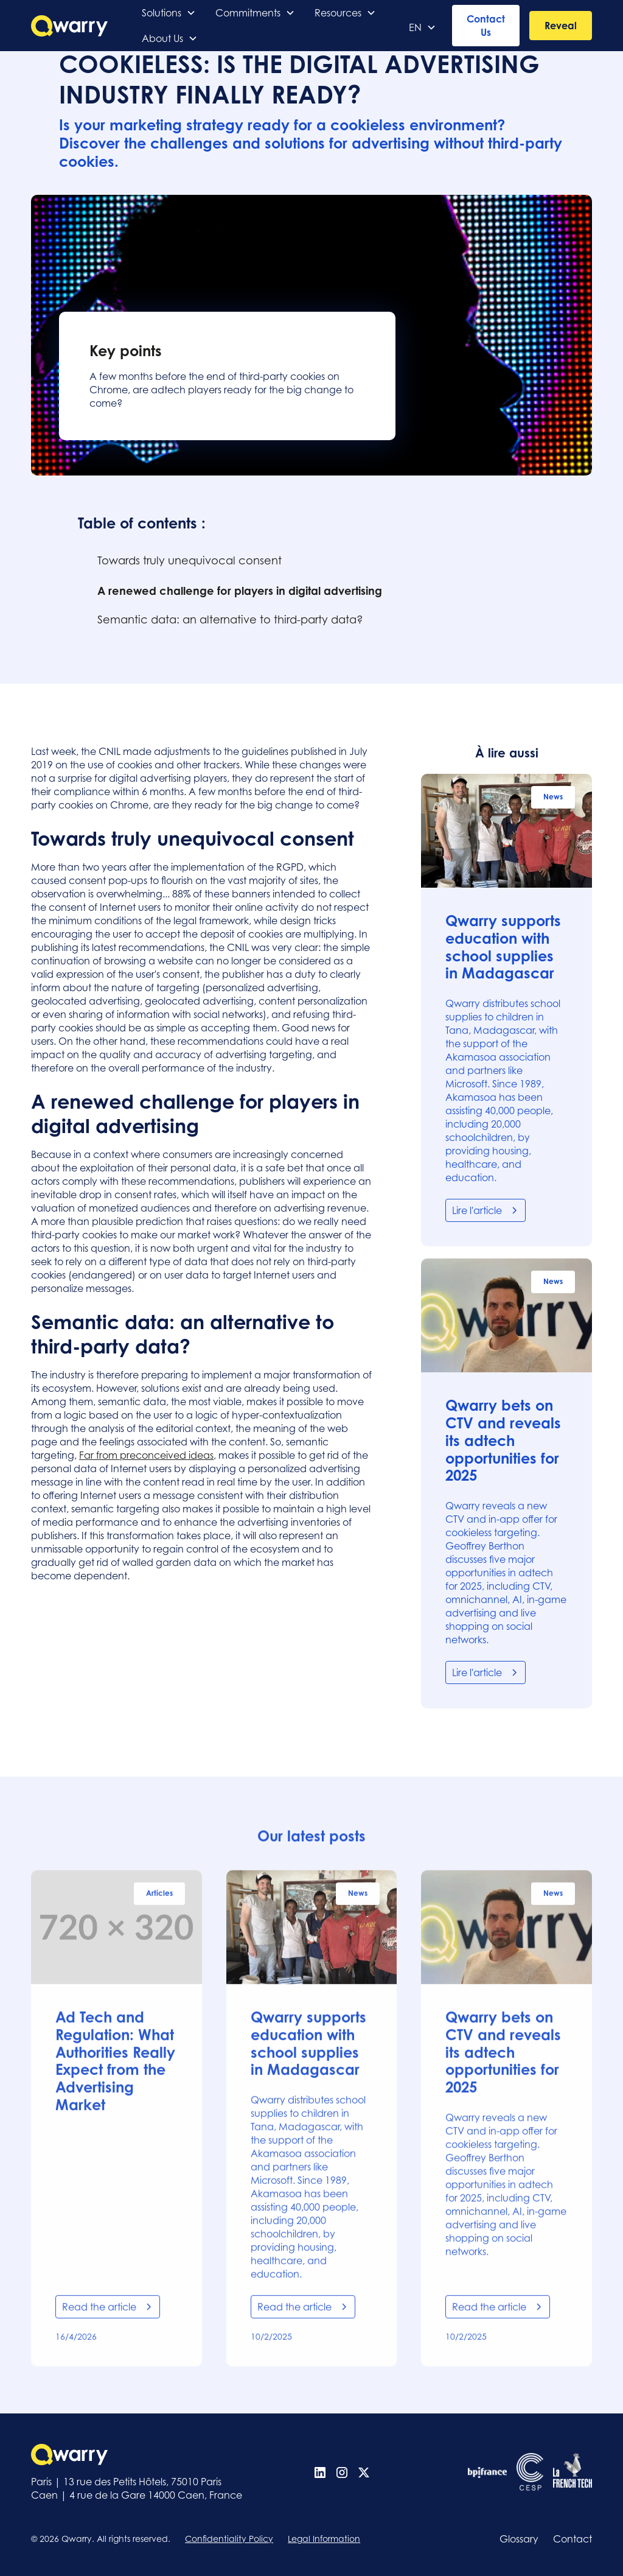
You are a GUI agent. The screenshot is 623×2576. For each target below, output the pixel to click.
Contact (572, 2539)
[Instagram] (342, 2472)
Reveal (561, 25)
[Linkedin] (320, 2472)
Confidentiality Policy (229, 2538)
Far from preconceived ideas (146, 1455)
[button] (169, 13)
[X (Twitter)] (364, 2472)
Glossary (518, 2539)
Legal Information (324, 2538)
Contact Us (486, 25)
